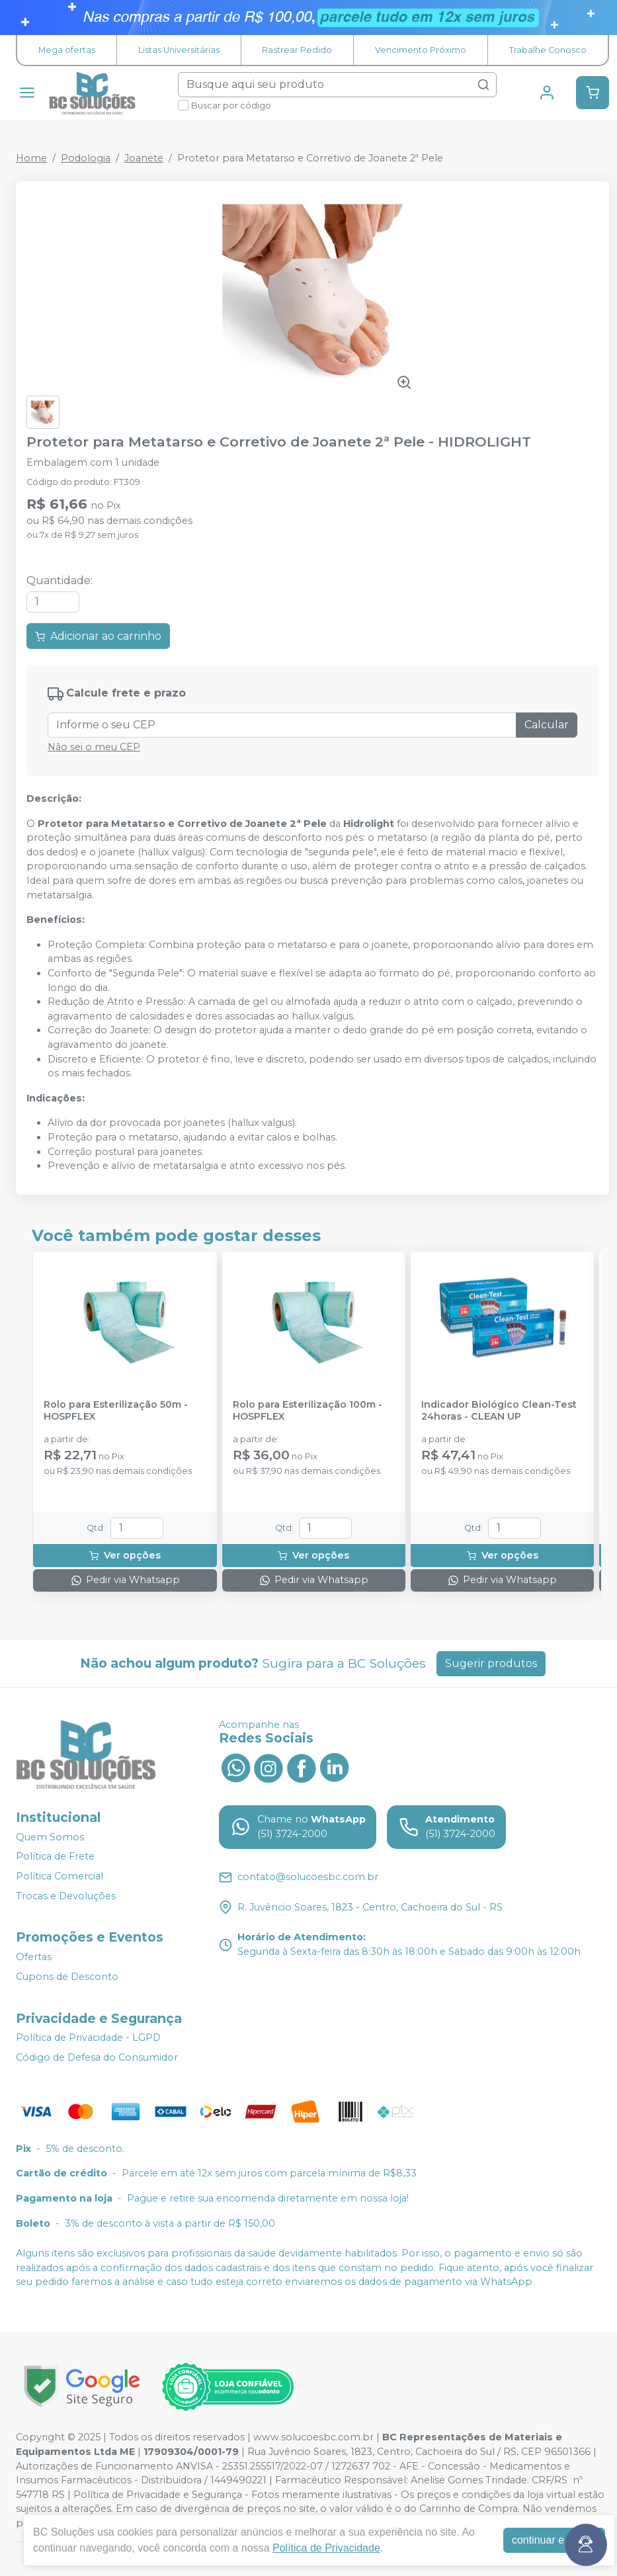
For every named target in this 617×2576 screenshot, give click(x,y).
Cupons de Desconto (67, 1977)
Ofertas (34, 1957)
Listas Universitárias (179, 50)
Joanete (143, 158)
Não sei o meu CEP (94, 747)
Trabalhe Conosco (548, 50)
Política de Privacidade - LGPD (88, 2038)
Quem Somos (50, 1837)
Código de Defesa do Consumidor (97, 2057)
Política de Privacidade (326, 2548)
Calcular (546, 724)
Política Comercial (59, 1876)
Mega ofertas (66, 50)
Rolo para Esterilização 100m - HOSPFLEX (307, 1410)
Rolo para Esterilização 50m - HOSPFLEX (116, 1410)
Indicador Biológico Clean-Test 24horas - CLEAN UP (499, 1410)
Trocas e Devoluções (66, 1896)
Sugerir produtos (491, 1663)
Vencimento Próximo (420, 50)
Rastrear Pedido (297, 50)
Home (31, 158)
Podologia (85, 158)
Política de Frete (55, 1856)
